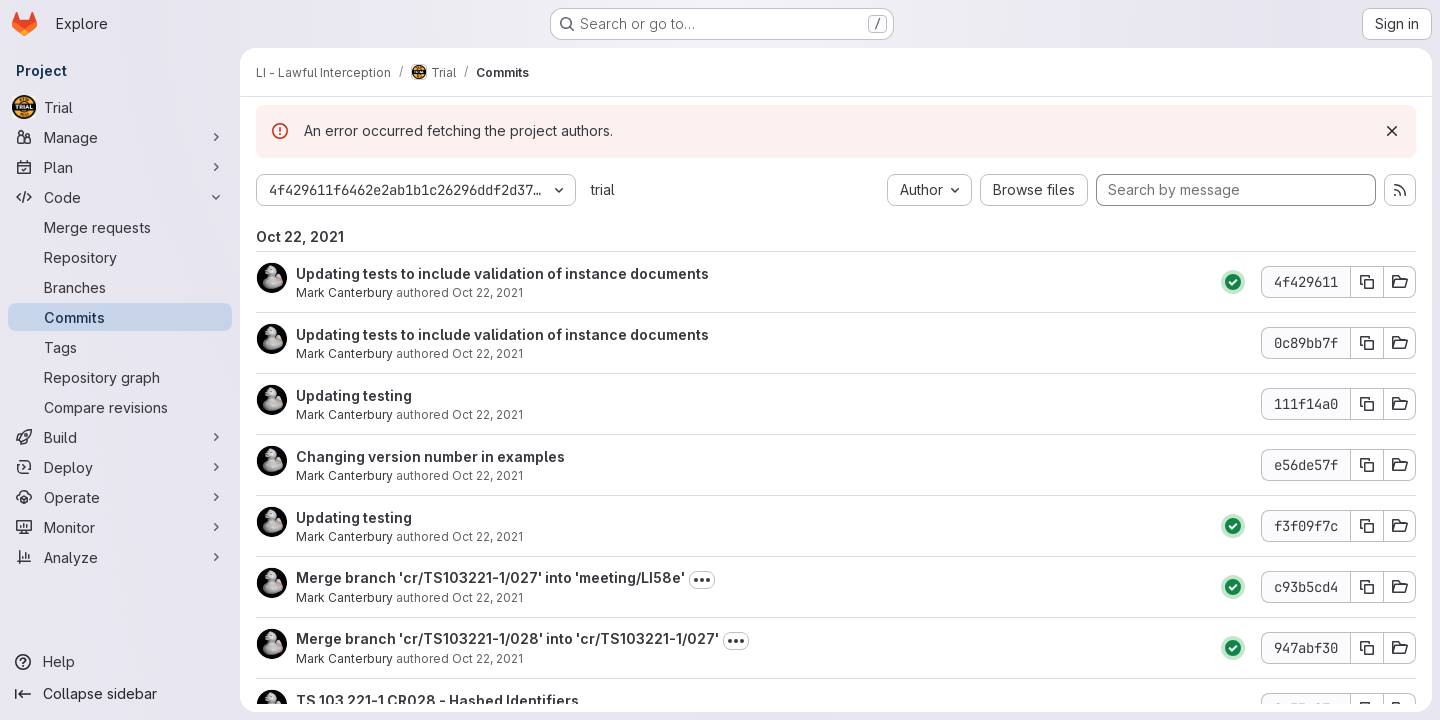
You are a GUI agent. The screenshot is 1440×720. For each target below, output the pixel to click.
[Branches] (120, 287)
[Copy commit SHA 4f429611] (1367, 282)
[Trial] (120, 107)
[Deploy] (120, 467)
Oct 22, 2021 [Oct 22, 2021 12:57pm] (487, 292)
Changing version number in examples (430, 456)
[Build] (120, 437)
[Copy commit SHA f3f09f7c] (1367, 526)
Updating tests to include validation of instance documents (502, 273)
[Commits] (120, 317)
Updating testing (354, 395)
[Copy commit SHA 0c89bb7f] (1367, 343)
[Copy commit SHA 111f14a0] (1367, 404)
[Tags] (120, 347)
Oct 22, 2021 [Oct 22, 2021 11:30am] (487, 475)
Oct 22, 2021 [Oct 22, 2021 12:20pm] (487, 414)
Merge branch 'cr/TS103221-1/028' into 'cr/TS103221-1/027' (507, 638)
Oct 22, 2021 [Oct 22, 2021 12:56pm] (487, 353)
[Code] (120, 197)
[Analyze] (120, 557)
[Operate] (120, 497)
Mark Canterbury (344, 292)
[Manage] (120, 137)
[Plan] (120, 167)
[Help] (120, 662)
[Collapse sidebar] (120, 694)
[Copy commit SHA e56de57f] (1367, 465)
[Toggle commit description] (702, 580)
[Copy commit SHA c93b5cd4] (1367, 587)
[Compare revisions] (120, 407)
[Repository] (120, 257)
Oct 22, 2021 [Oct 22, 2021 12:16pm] (487, 658)
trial (603, 189)
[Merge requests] (120, 227)
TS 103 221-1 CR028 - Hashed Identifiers (437, 700)
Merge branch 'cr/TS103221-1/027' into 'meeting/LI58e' (490, 577)
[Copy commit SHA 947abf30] (1367, 648)
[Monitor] (120, 527)
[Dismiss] (1392, 131)
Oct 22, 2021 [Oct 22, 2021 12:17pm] (487, 597)
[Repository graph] (120, 377)
